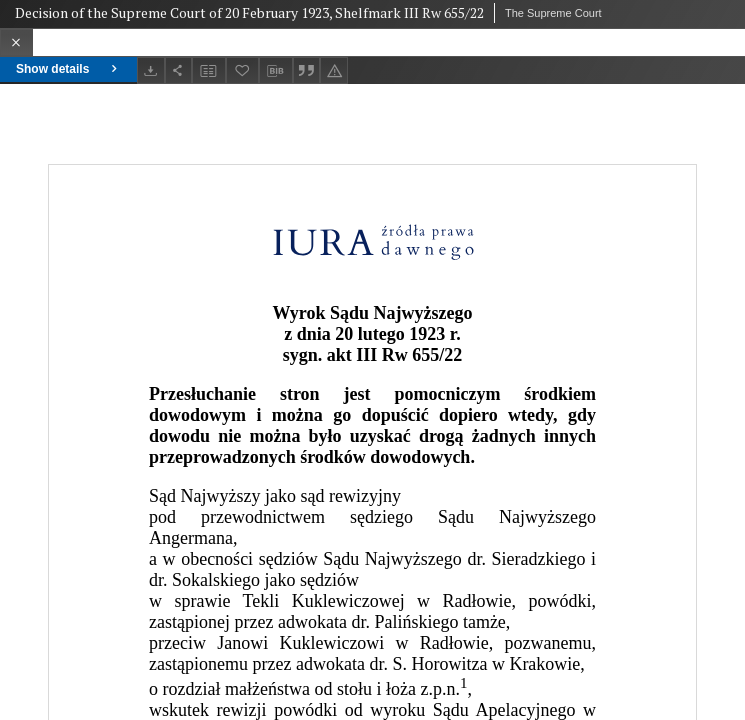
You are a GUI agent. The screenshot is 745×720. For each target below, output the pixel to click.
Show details (68, 69)
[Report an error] (334, 70)
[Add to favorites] (243, 70)
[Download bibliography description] (276, 71)
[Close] (16, 42)
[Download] (151, 70)
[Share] (179, 70)
